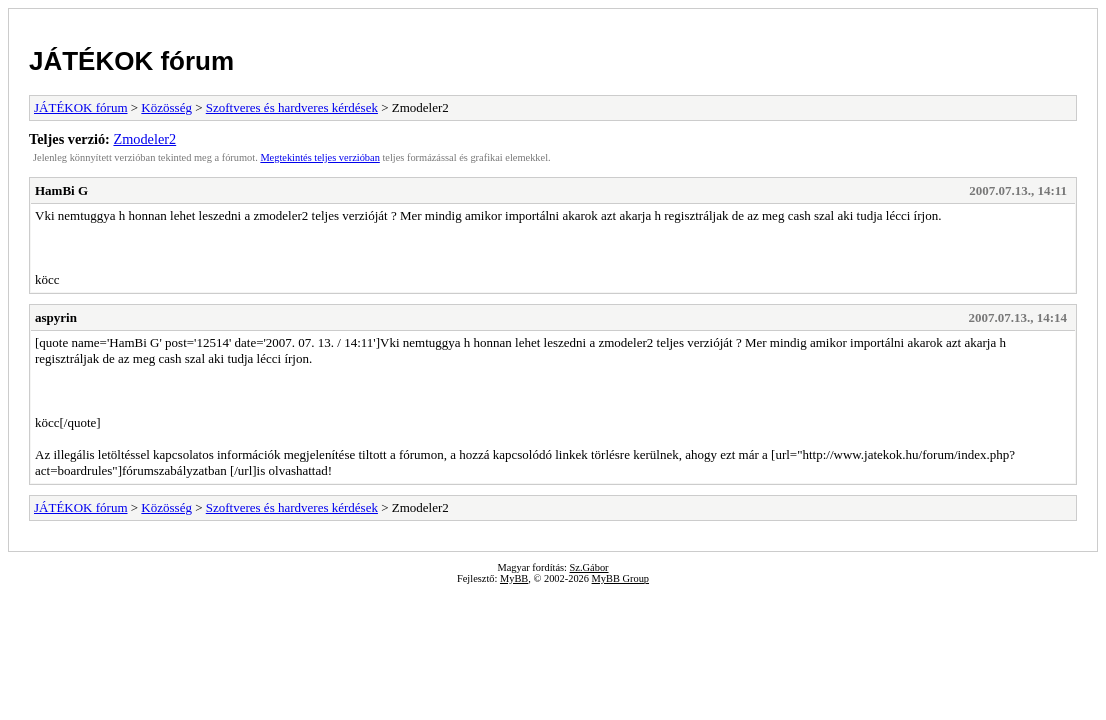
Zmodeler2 (144, 139)
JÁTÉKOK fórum (131, 61)
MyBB (514, 578)
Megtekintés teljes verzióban (319, 157)
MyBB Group (620, 578)
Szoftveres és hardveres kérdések (292, 107)
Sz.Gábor (589, 567)
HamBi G (61, 190)
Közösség (166, 107)
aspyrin (56, 317)
